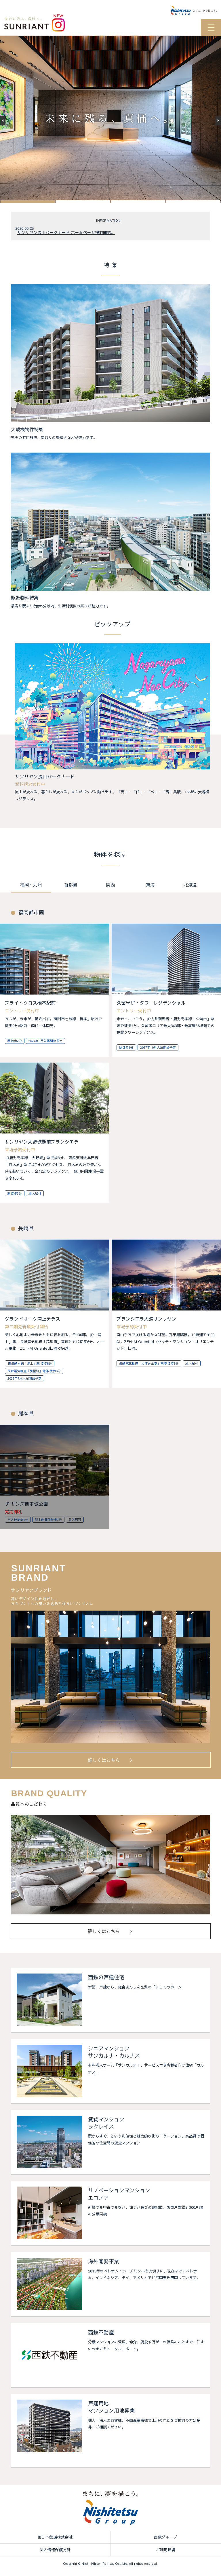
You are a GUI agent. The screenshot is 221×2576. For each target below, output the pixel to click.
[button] (28, 202)
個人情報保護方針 (55, 2550)
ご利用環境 (166, 2550)
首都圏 (70, 885)
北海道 (190, 885)
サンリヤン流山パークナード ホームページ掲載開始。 (66, 233)
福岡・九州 (31, 885)
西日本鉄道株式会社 (55, 2537)
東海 (150, 885)
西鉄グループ (166, 2537)
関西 (110, 885)
